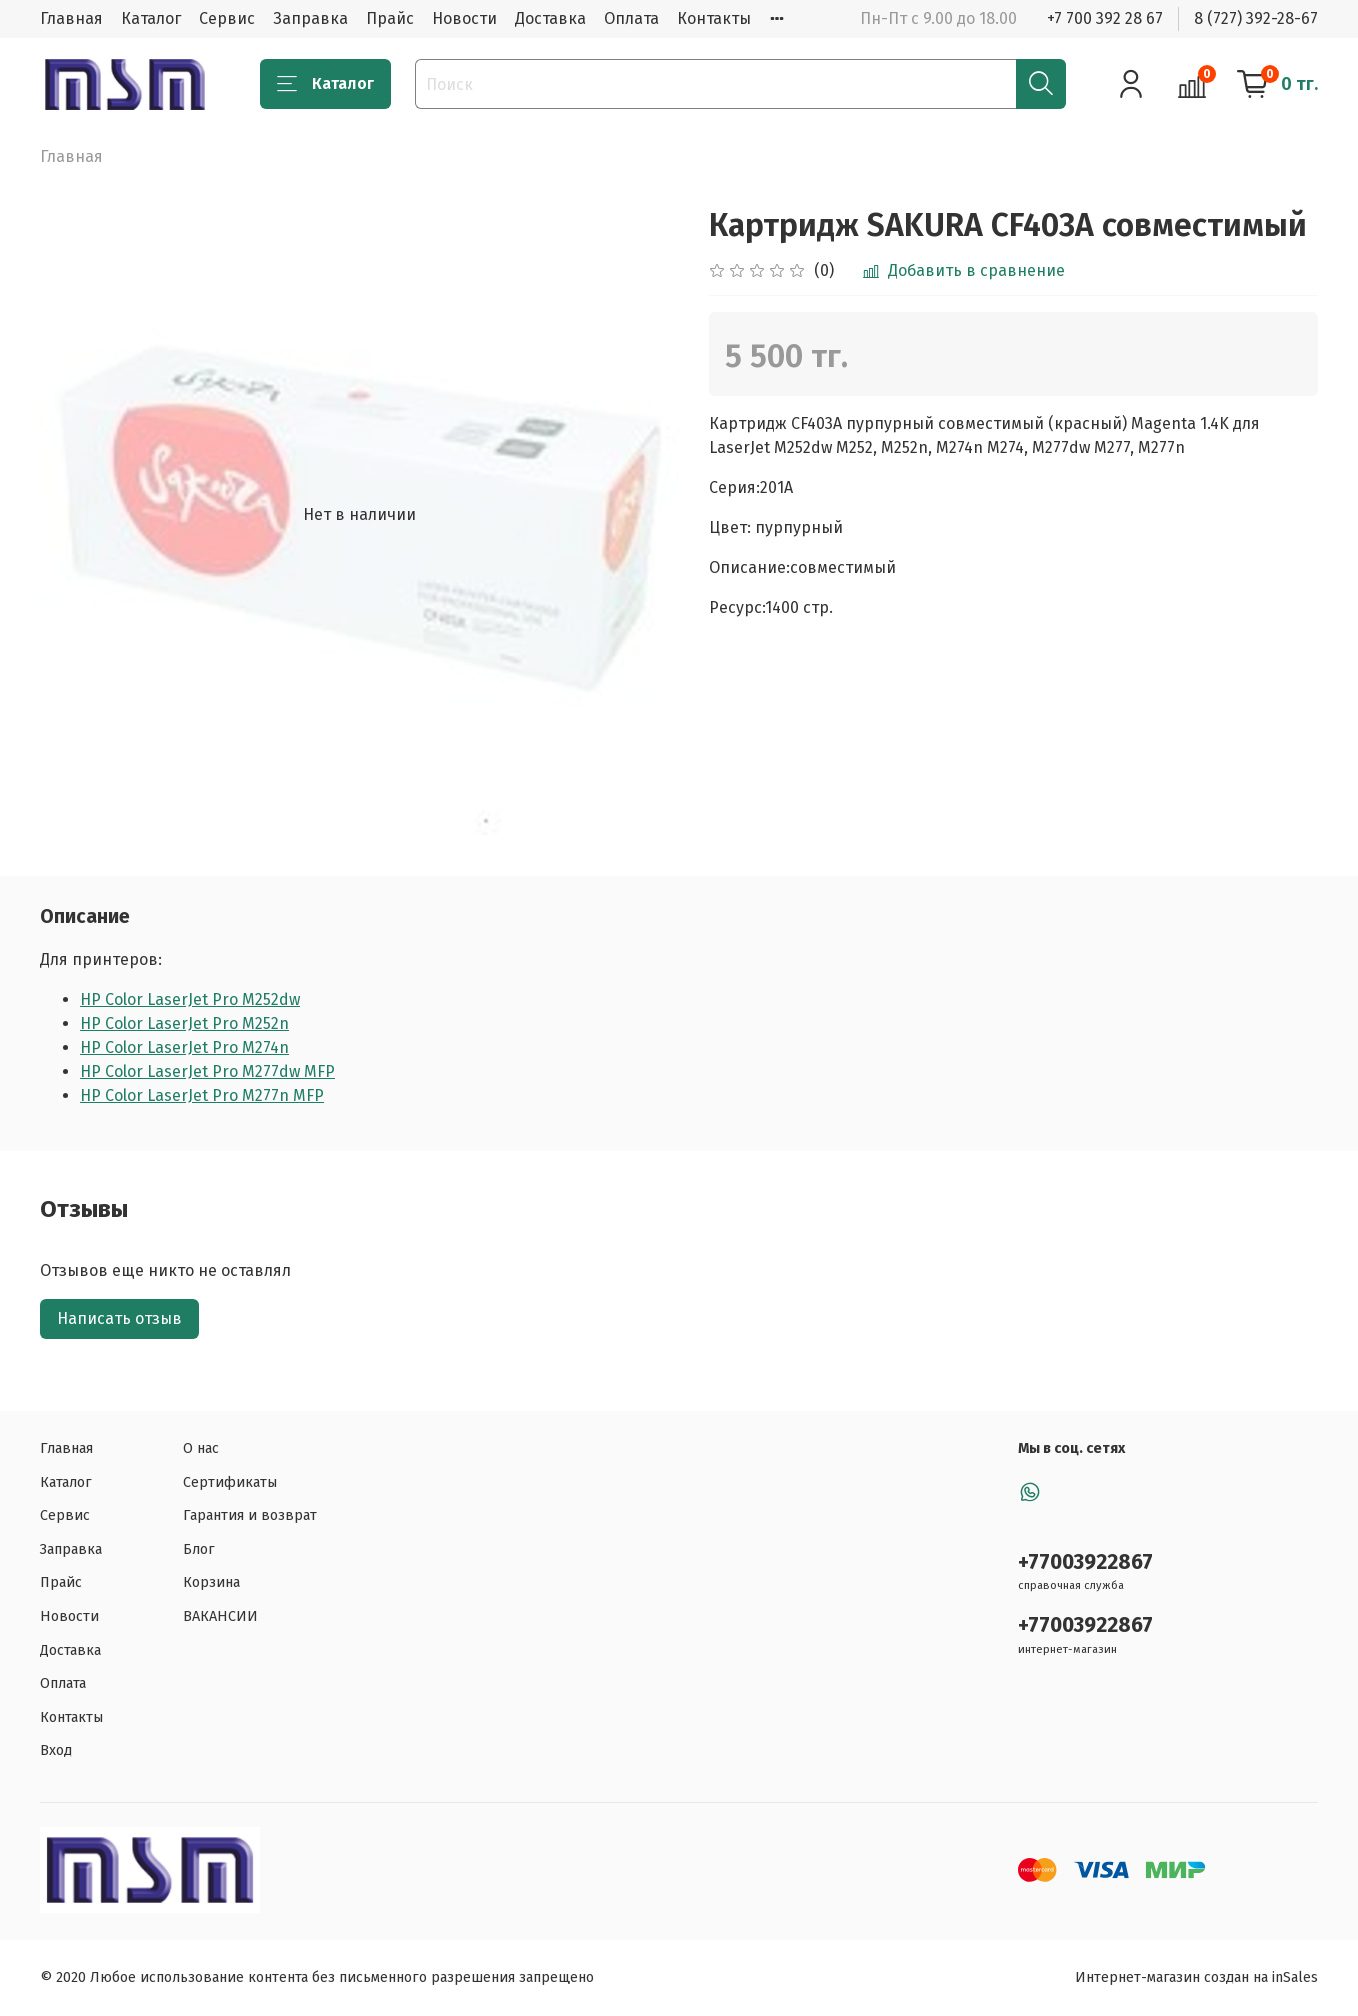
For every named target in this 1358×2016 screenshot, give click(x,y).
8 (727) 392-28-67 (1256, 18)
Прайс (390, 18)
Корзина (211, 1582)
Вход (56, 1750)
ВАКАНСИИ (220, 1616)
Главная (71, 18)
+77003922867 (1085, 1562)
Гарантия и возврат (250, 1515)
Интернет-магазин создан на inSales (1196, 1977)
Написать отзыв (119, 1318)
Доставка (550, 18)
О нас (201, 1448)
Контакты (714, 18)
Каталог (151, 18)
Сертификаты (230, 1482)
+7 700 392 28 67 (1105, 18)
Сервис (227, 18)
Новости (464, 18)
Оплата (631, 18)
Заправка (310, 18)
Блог (199, 1549)
